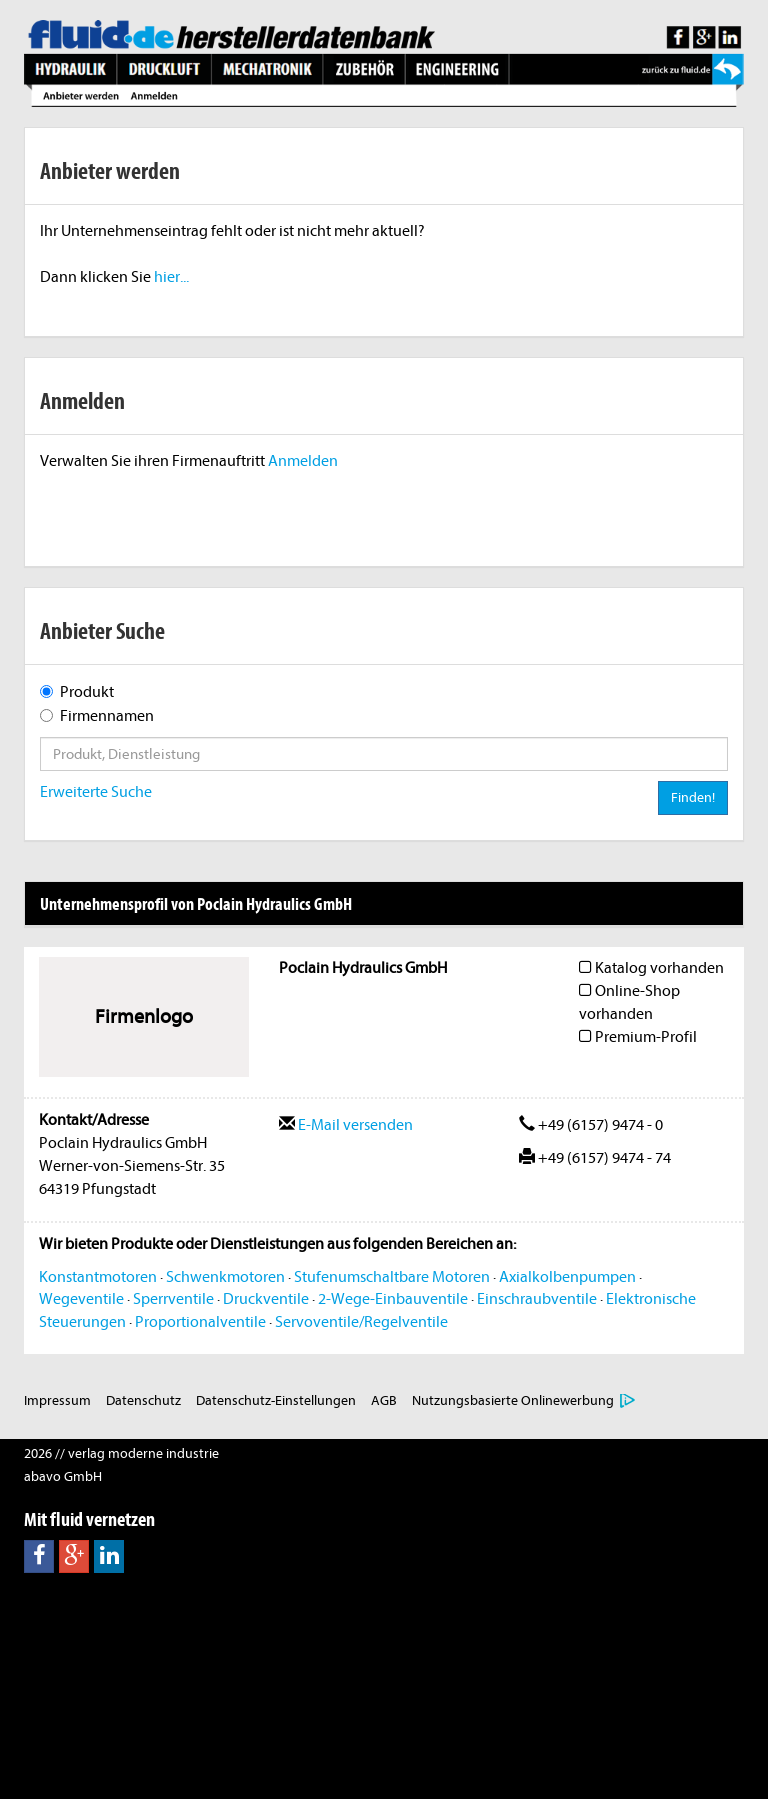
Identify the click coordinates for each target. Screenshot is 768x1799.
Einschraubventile (537, 1299)
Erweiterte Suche (96, 792)
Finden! (693, 797)
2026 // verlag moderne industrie (121, 1453)
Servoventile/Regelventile (361, 1322)
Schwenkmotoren (225, 1277)
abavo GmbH (63, 1476)
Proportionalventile (200, 1322)
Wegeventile (81, 1299)
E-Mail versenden (346, 1125)
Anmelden (303, 461)
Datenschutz (143, 1400)
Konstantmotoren (98, 1277)
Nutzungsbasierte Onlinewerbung (513, 1400)
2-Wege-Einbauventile (393, 1299)
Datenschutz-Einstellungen (276, 1400)
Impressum (57, 1400)
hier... (171, 277)
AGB (384, 1400)
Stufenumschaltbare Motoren (392, 1277)
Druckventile (266, 1299)
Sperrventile (173, 1299)
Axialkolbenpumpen (567, 1277)
